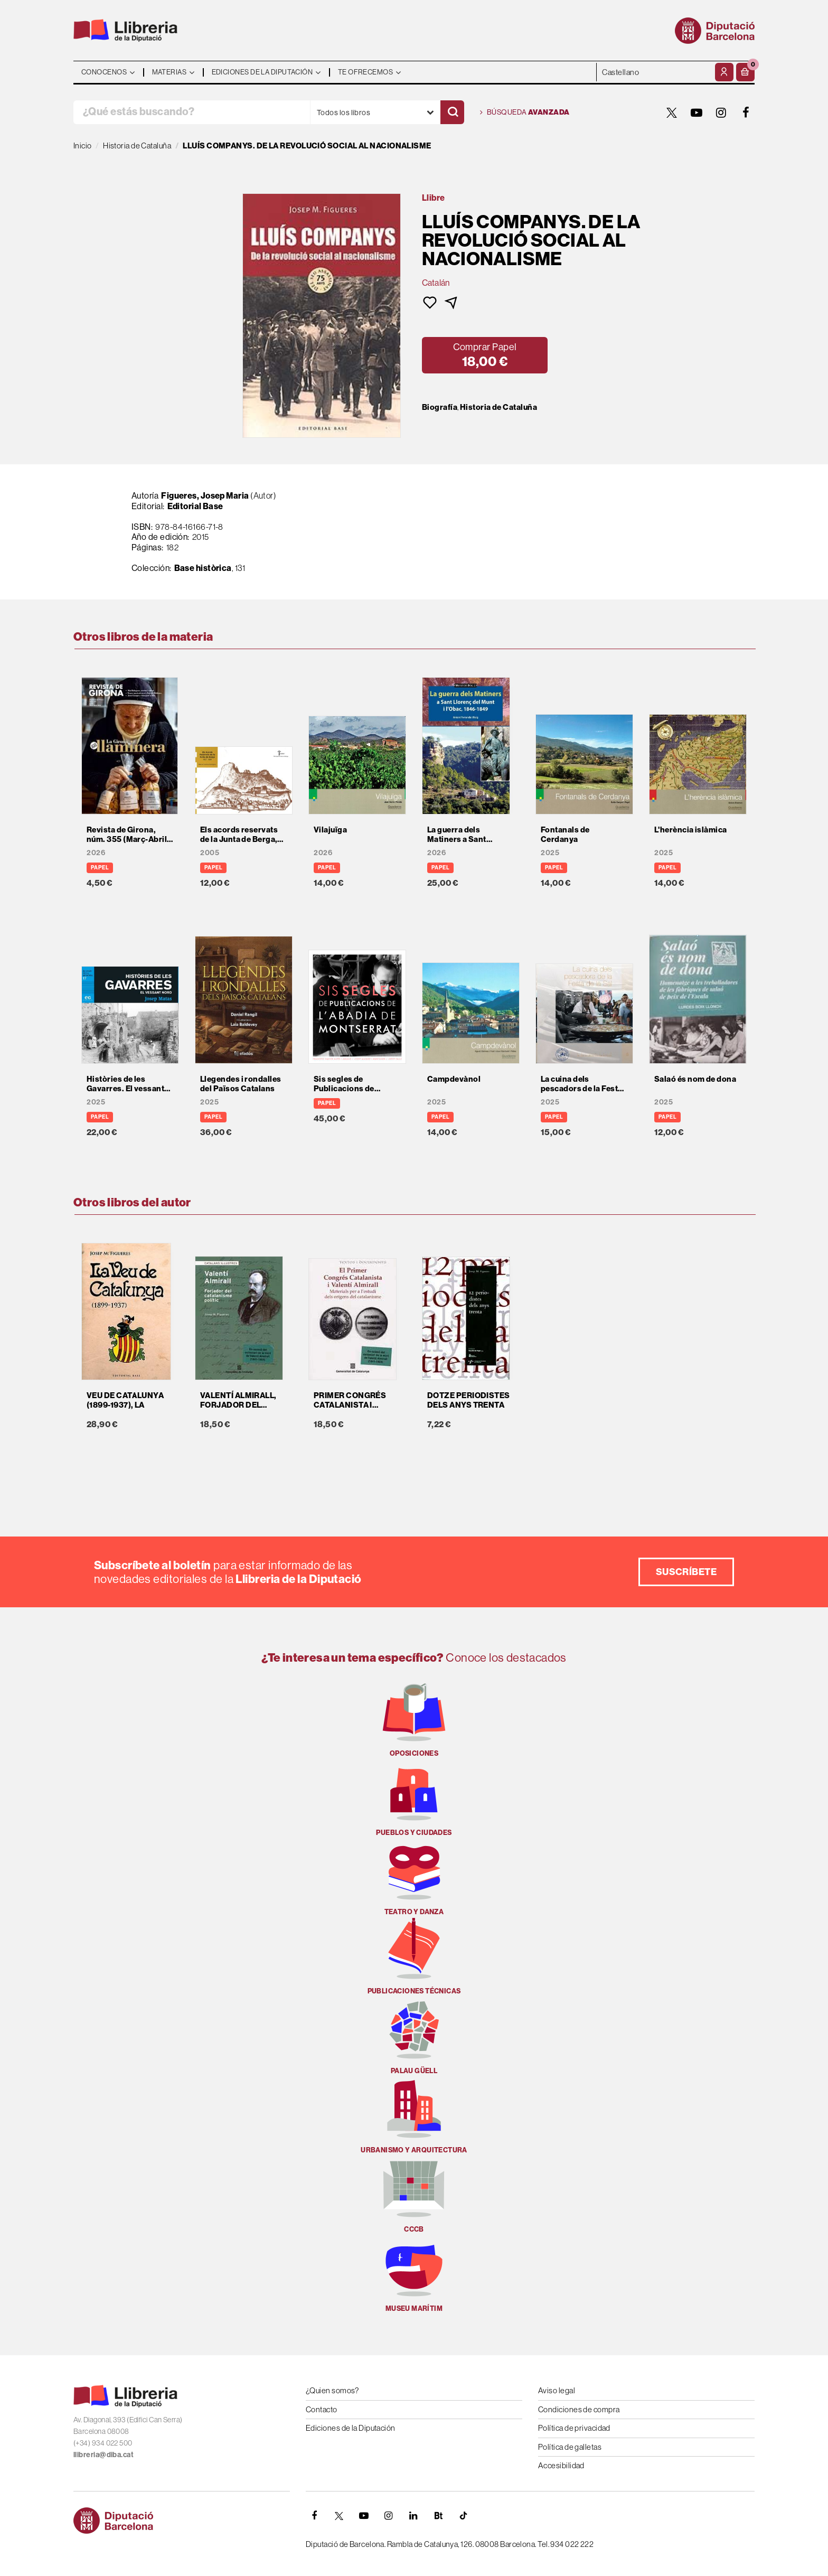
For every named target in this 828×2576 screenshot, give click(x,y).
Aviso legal (556, 2390)
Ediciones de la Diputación (351, 2427)
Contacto (321, 2409)
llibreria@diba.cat (103, 2454)
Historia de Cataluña (498, 407)
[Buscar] (452, 112)
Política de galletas (569, 2446)
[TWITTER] (671, 112)
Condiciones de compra (578, 2409)
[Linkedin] (413, 2515)
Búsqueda (525, 112)
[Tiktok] (463, 2515)
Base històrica (203, 568)
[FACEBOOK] (746, 112)
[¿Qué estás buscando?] (191, 112)
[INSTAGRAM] (721, 112)
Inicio (82, 145)
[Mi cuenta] (724, 72)
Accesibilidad (561, 2465)
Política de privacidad (574, 2427)
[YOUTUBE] (696, 112)
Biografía (439, 407)
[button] (745, 72)
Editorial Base (195, 506)
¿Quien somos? (332, 2390)
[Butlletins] (438, 2515)
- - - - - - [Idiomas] (654, 72)
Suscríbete (686, 1572)
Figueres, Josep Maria (205, 495)
